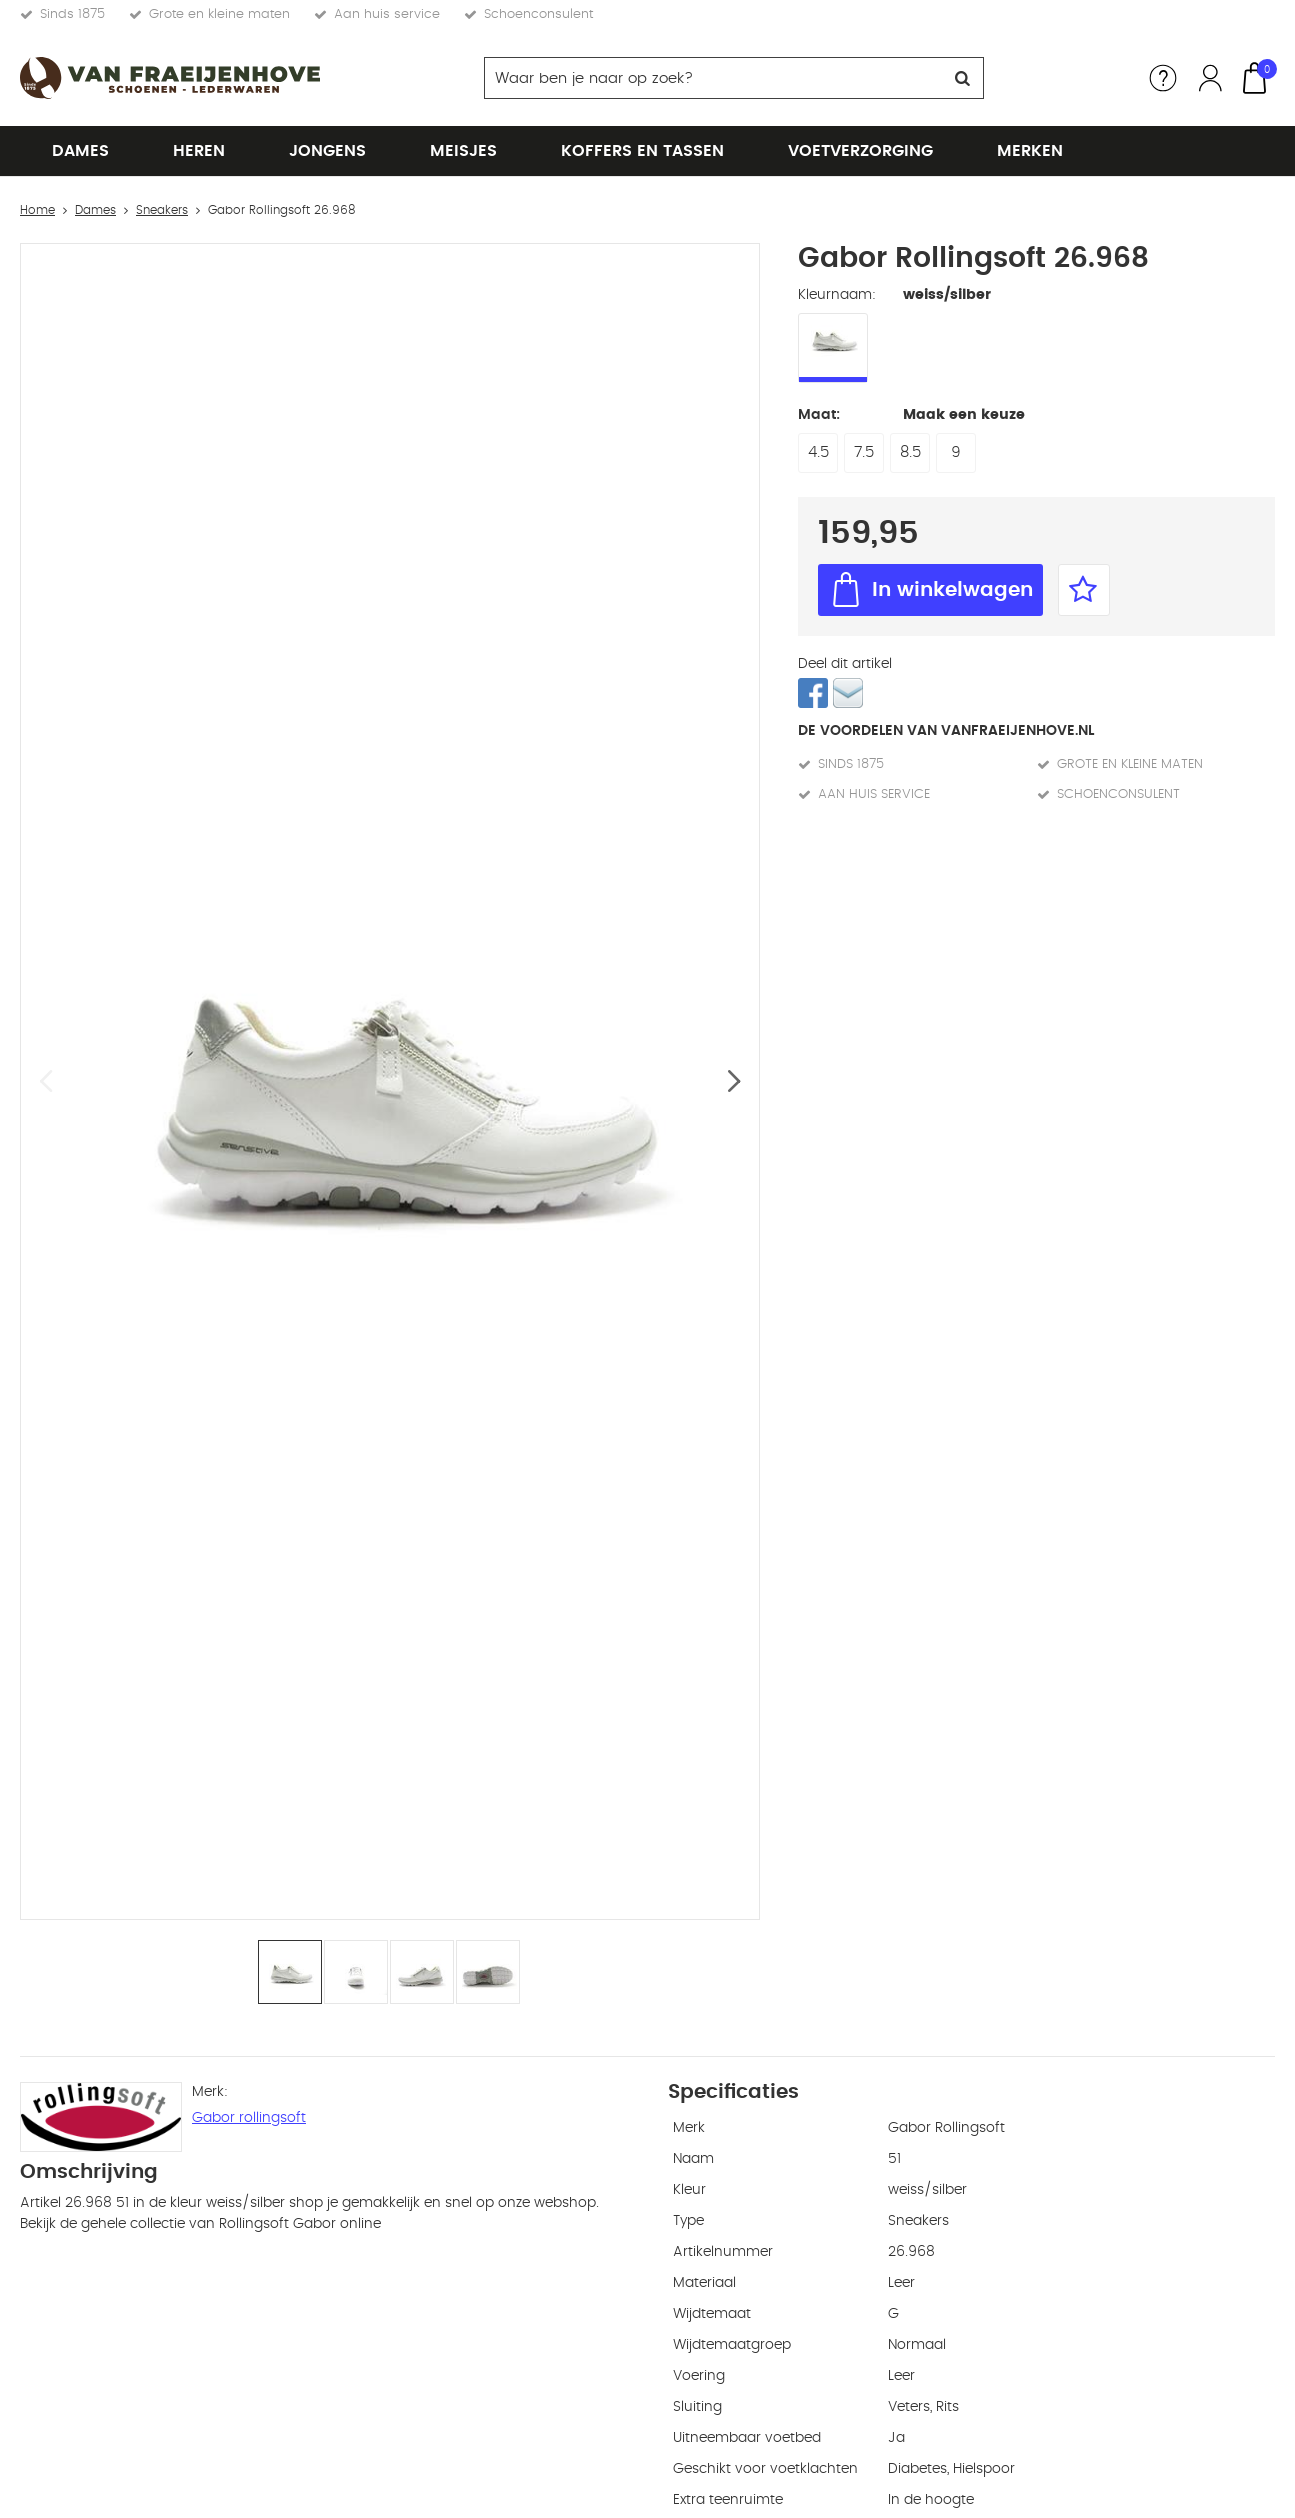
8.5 (910, 452)
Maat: (819, 415)
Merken (1030, 151)
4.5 (818, 452)
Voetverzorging (860, 151)
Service (1163, 78)
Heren (199, 151)
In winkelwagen (952, 590)
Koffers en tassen (642, 151)
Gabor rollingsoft (249, 2118)
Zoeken (963, 78)
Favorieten (1084, 590)
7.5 (864, 452)
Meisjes (463, 151)
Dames (80, 151)
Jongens (327, 151)
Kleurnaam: (837, 295)
